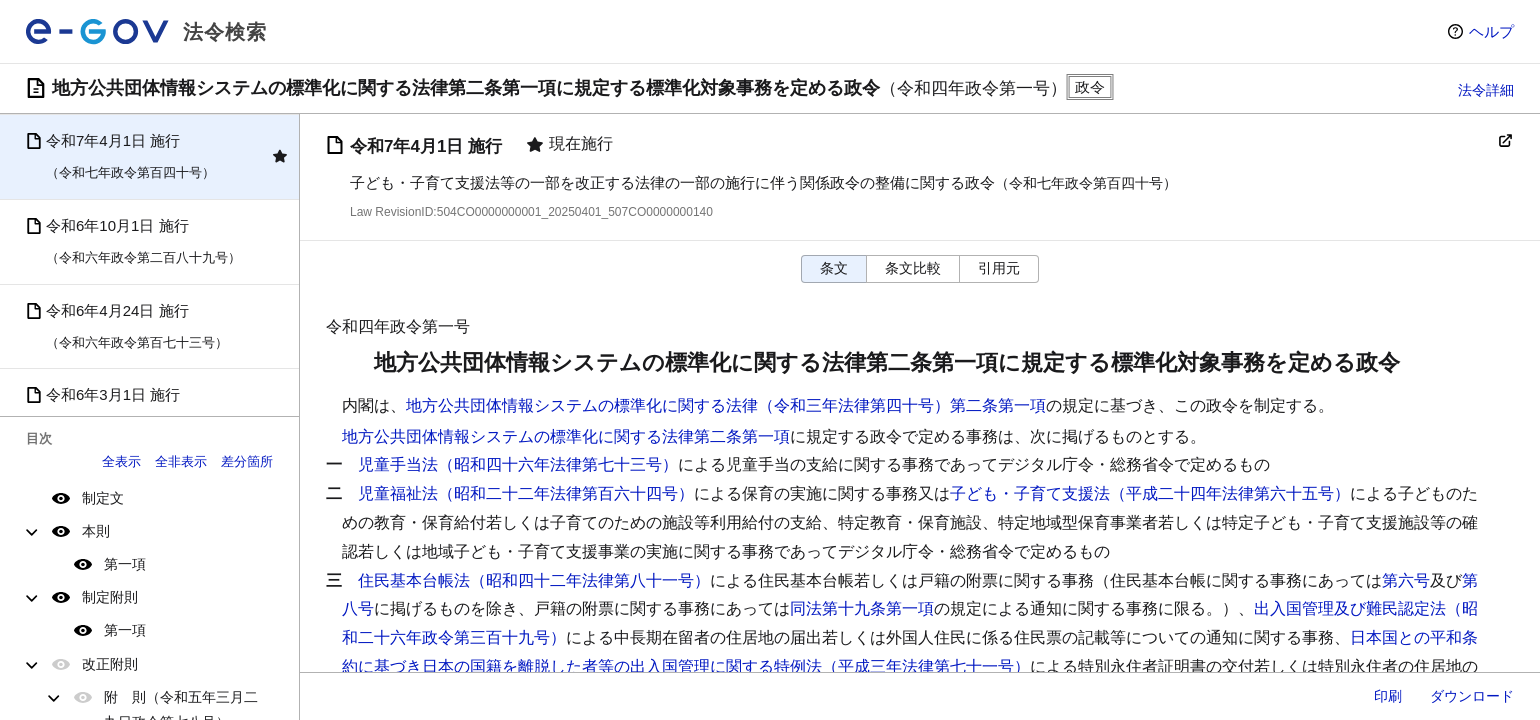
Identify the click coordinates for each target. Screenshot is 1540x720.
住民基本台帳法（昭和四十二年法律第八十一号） (534, 580)
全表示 (121, 461)
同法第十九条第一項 (862, 608)
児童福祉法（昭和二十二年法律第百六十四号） (526, 493)
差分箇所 (247, 461)
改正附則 (110, 664)
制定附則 (110, 597)
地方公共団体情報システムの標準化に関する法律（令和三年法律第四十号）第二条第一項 (726, 405)
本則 (96, 531)
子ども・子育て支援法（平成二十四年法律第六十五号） (1150, 493)
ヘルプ (1491, 31)
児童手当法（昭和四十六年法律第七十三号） (518, 464)
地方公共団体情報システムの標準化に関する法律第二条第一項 (566, 436)
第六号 (1406, 580)
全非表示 (181, 461)
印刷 (1388, 696)
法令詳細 (1486, 90)
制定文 (103, 498)
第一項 (125, 564)
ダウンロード (1472, 696)
